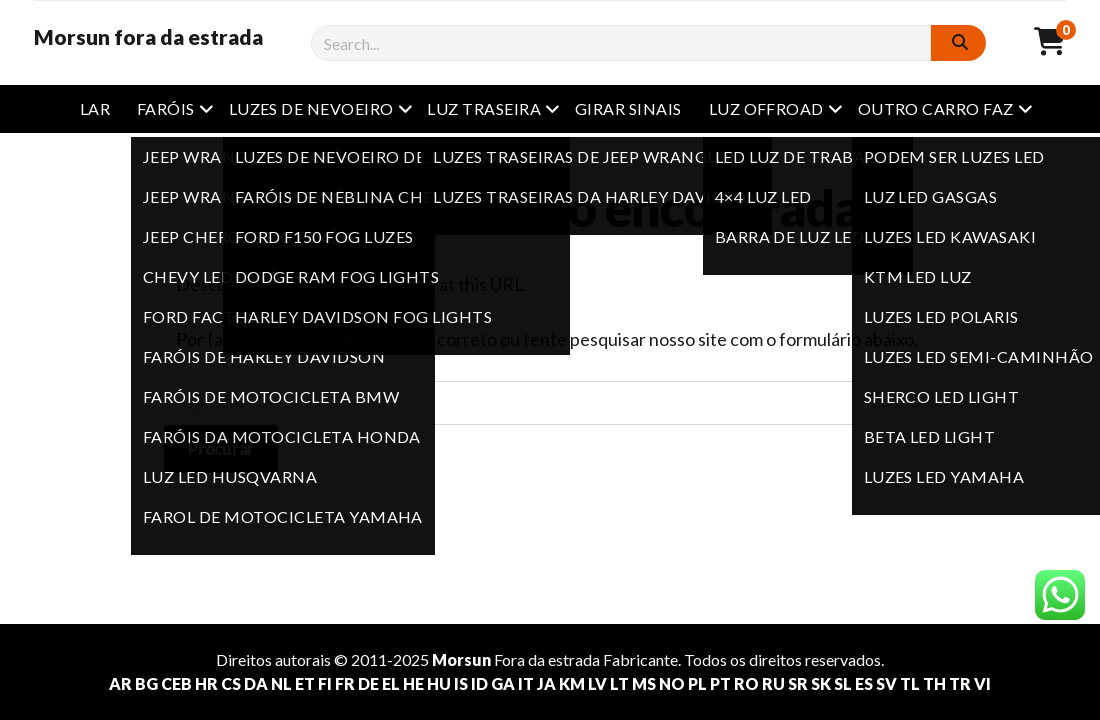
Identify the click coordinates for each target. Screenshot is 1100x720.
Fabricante (640, 659)
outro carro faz (936, 108)
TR (960, 683)
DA (256, 683)
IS (461, 683)
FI (325, 683)
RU (773, 683)
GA (503, 683)
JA (546, 683)
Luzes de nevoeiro (311, 108)
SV (886, 683)
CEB (176, 683)
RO (746, 683)
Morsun (461, 659)
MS (644, 683)
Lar (95, 108)
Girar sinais (628, 108)
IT (526, 683)
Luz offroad (766, 108)
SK (821, 683)
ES (864, 683)
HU (439, 683)
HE (413, 683)
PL (697, 683)
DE (368, 683)
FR (345, 683)
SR (798, 683)
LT (619, 683)
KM (572, 683)
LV (597, 683)
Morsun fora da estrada (148, 37)
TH (934, 683)
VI (982, 683)
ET (305, 683)
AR (120, 683)
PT (720, 683)
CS (231, 683)
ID (479, 683)
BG (146, 683)
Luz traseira (484, 108)
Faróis (166, 108)
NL (281, 683)
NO (672, 683)
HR (206, 683)
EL (391, 683)
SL (843, 683)
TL (910, 683)
